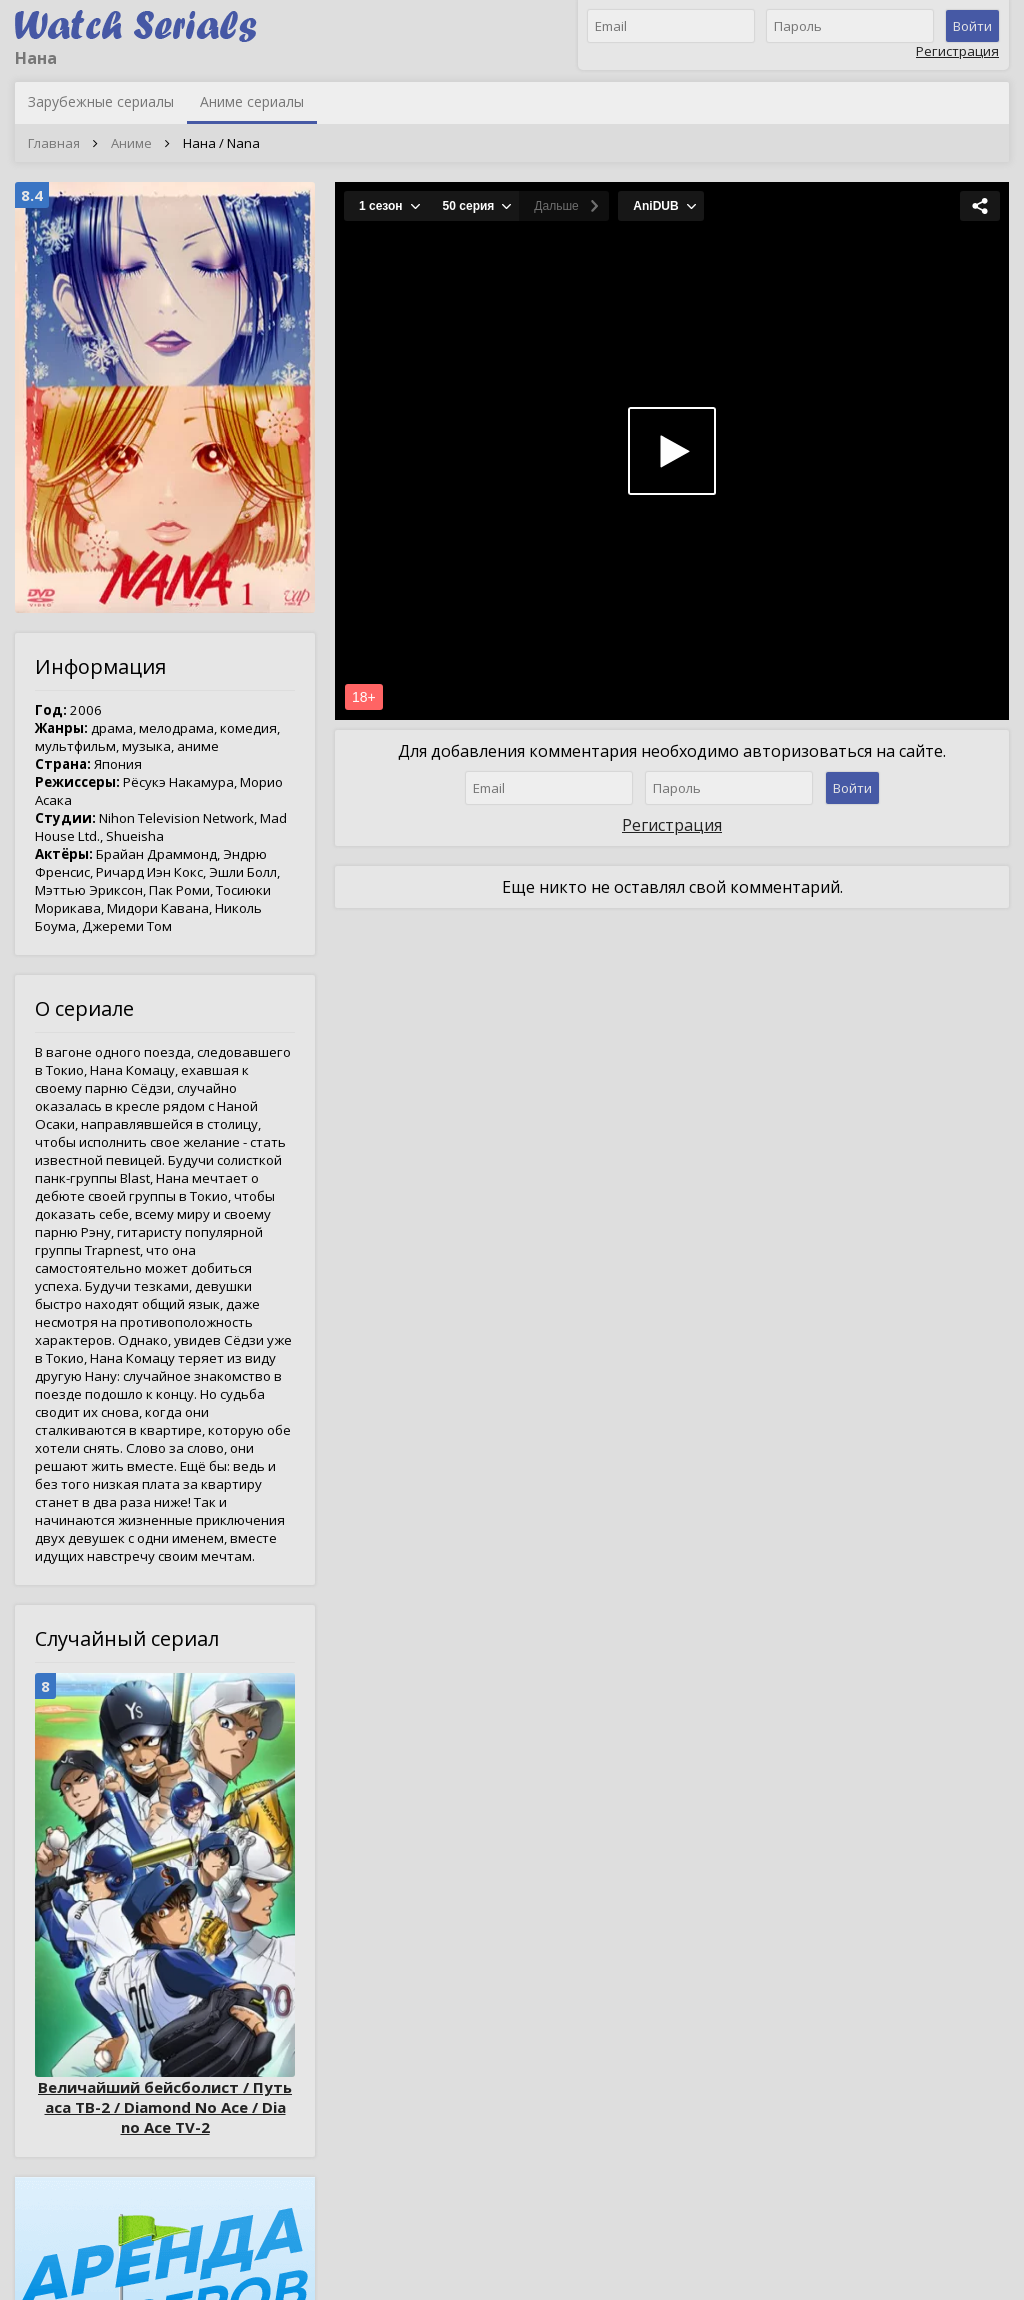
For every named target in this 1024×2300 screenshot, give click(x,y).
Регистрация (957, 51)
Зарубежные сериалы (101, 101)
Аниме (131, 143)
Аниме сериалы (252, 101)
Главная (54, 143)
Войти (972, 26)
